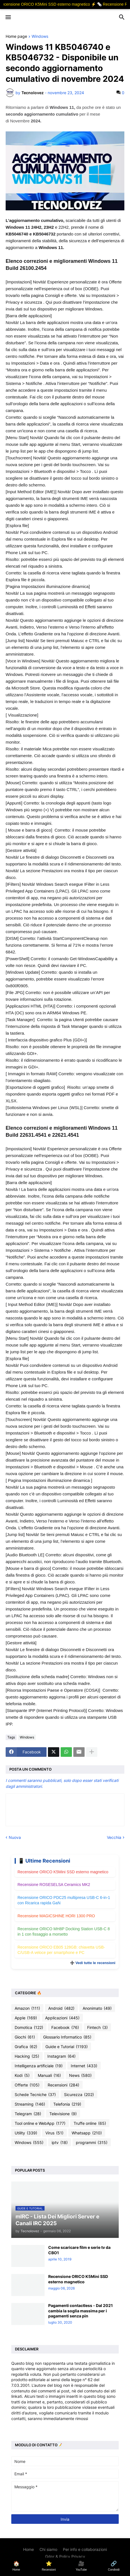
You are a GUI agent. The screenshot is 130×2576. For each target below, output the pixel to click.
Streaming (30, 2104)
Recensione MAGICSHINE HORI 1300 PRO (56, 1916)
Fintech (97, 2027)
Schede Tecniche (35, 2094)
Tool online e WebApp (40, 2123)
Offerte (27, 2085)
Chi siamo (48, 2549)
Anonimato (97, 2008)
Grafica (26, 2047)
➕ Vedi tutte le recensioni (92, 1963)
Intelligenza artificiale (39, 2066)
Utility (26, 2133)
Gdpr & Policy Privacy (65, 2556)
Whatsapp (87, 2133)
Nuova (15, 1837)
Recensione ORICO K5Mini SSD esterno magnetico (62, 1872)
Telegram (28, 2114)
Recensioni (63, 2085)
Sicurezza (79, 2094)
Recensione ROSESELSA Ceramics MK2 (53, 1884)
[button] (8, 17)
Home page (16, 36)
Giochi (25, 2037)
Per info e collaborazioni (85, 2549)
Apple (26, 2018)
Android (61, 2008)
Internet (84, 2066)
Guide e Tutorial (66, 2047)
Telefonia (67, 2104)
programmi (91, 2142)
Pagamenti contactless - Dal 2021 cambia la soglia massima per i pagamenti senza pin (80, 2310)
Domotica (29, 2027)
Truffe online (90, 2123)
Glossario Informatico (67, 2037)
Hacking (27, 2056)
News (80, 2075)
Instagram (61, 2056)
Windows (40, 36)
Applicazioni (62, 2018)
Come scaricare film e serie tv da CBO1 (79, 2250)
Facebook (65, 2027)
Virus (54, 2133)
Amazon (27, 2008)
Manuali (49, 2075)
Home (28, 2549)
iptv (60, 2142)
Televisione (63, 2114)
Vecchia (114, 1837)
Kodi (22, 2075)
